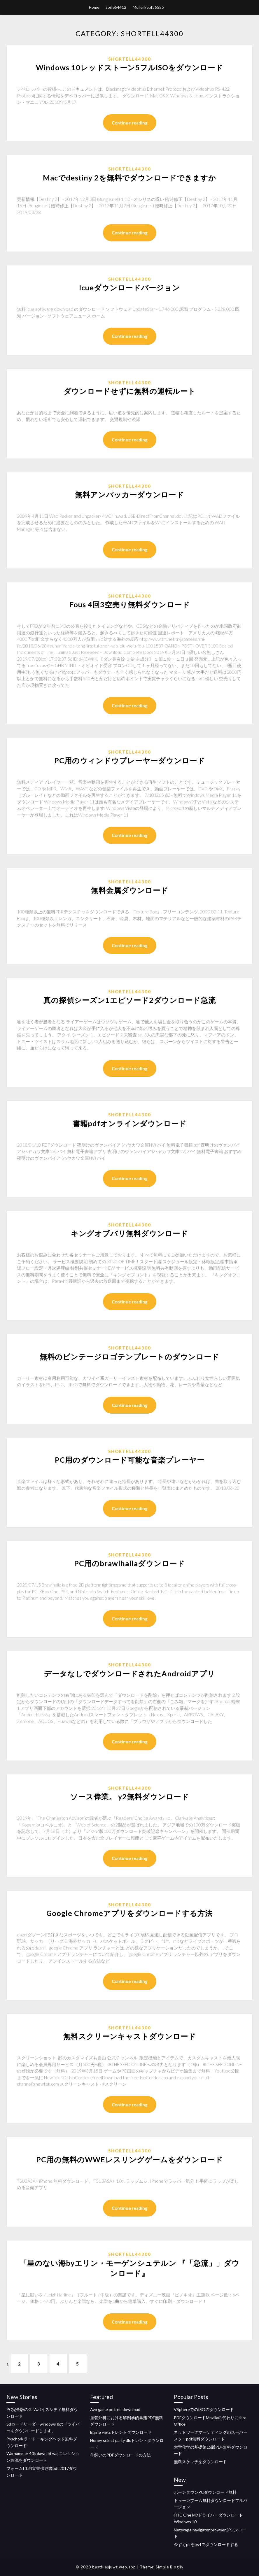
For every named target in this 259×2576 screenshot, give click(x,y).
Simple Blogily (169, 2567)
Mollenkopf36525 (148, 7)
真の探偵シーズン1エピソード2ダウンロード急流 (129, 1000)
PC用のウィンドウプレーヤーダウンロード (129, 760)
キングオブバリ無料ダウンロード (129, 1233)
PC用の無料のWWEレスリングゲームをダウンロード (129, 2159)
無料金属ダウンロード (129, 890)
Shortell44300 (129, 59)
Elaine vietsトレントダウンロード (121, 2432)
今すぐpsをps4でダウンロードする (206, 2544)
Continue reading (130, 122)
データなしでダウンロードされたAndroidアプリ (129, 1673)
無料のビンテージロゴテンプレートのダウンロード (129, 1356)
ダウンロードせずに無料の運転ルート (130, 391)
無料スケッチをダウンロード (200, 2461)
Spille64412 (116, 7)
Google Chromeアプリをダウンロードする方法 (129, 1913)
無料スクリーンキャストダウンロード (129, 2036)
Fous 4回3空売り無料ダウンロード (129, 604)
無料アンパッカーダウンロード (129, 494)
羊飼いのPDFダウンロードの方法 (120, 2454)
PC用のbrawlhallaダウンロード (129, 1563)
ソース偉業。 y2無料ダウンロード (129, 1796)
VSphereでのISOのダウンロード (204, 2409)
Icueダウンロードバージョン (129, 287)
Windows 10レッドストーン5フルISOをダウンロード (129, 67)
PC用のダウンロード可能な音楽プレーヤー (129, 1459)
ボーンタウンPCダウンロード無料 (205, 2492)
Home (94, 7)
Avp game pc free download (115, 2409)
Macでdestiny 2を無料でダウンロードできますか (129, 177)
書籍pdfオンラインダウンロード (130, 1123)
